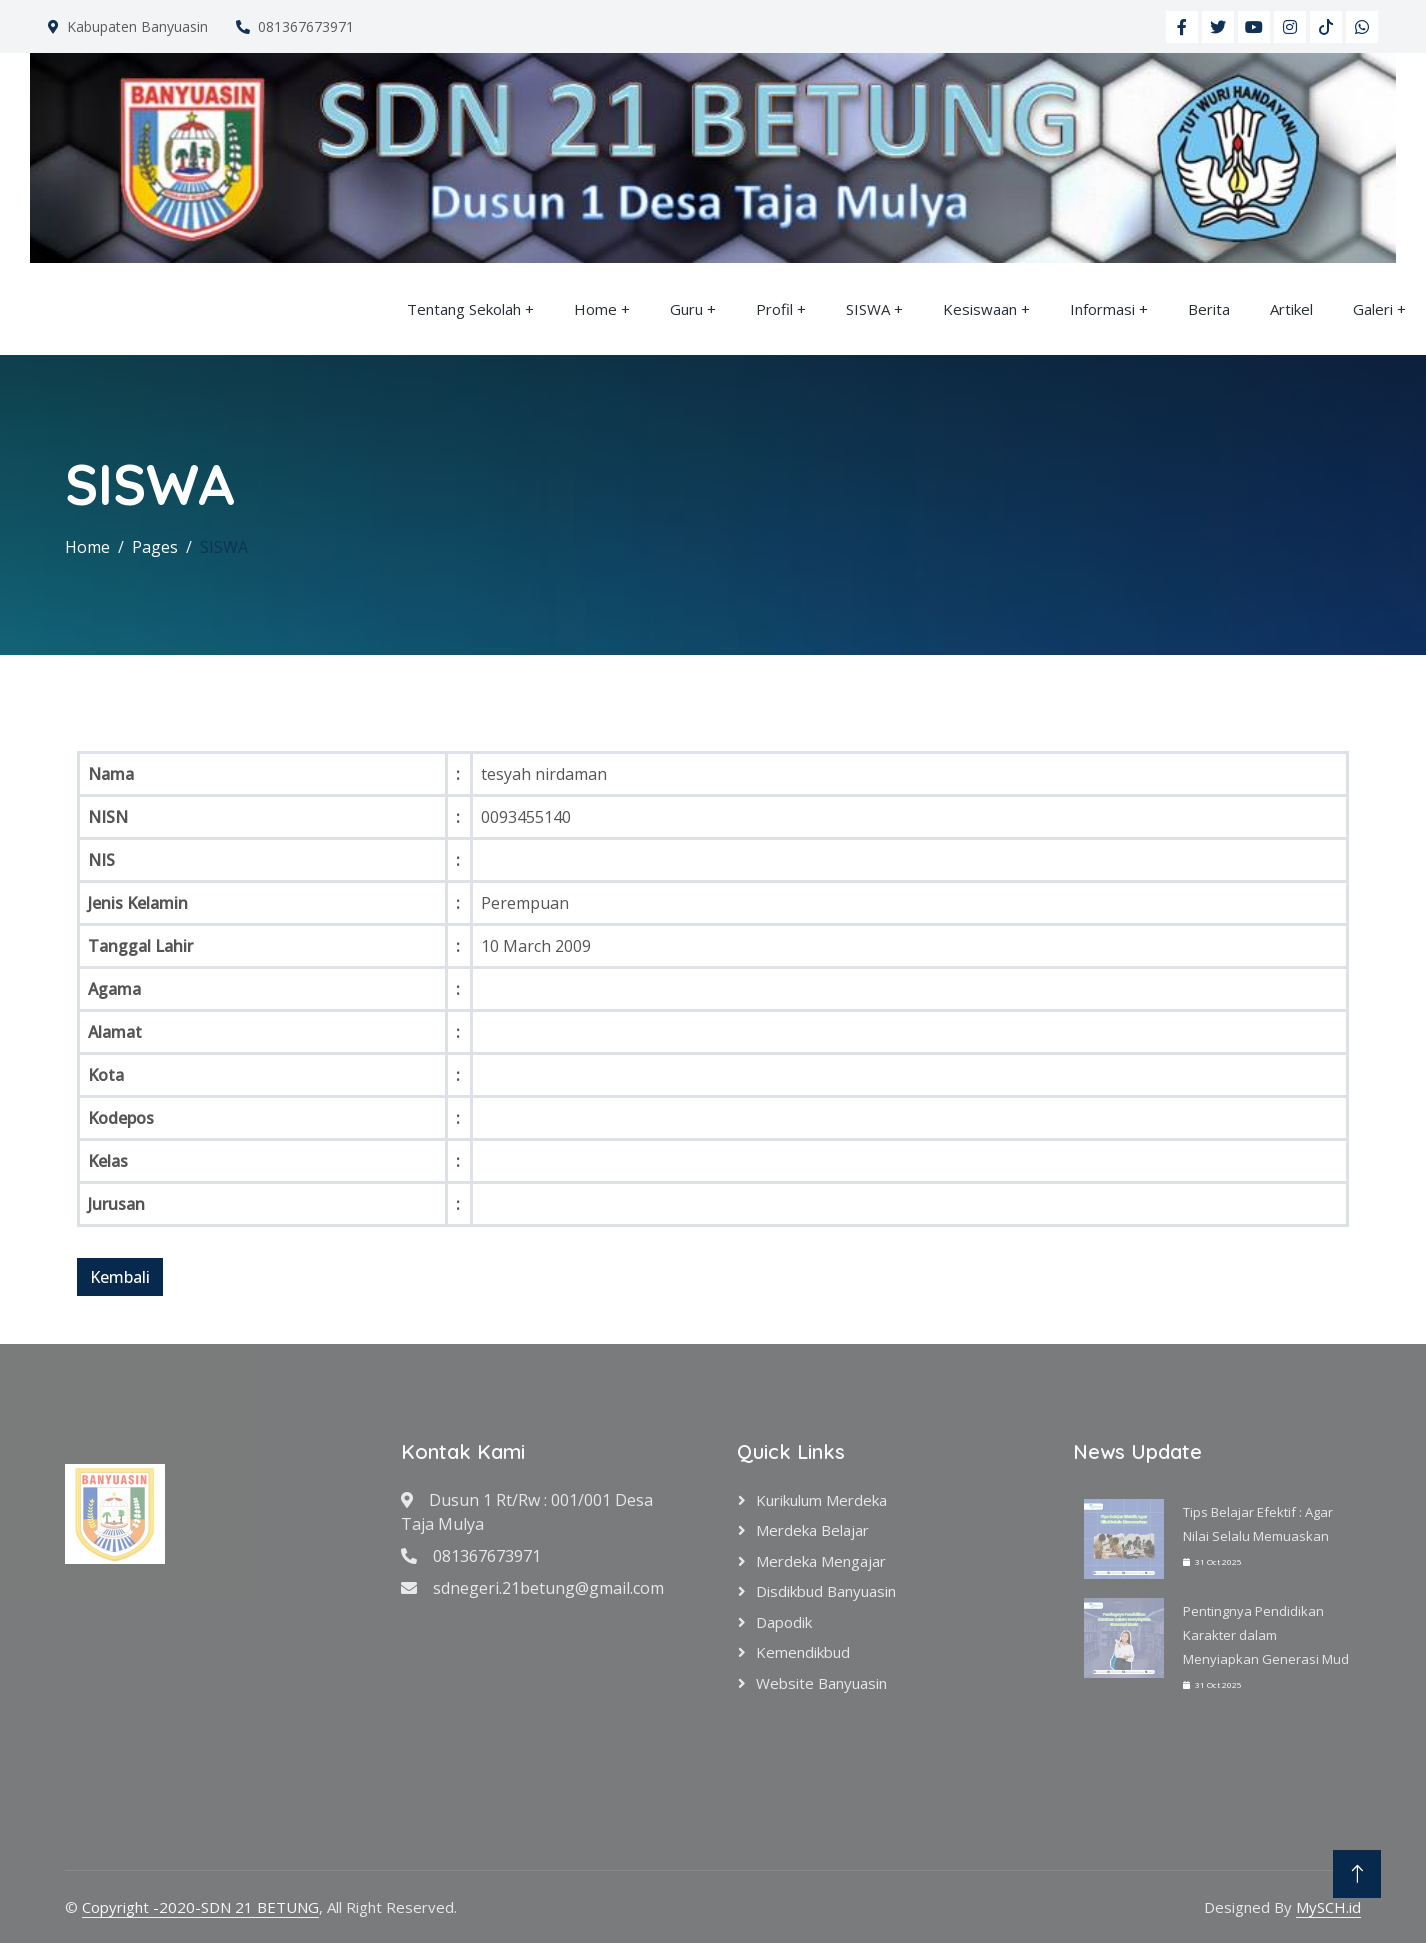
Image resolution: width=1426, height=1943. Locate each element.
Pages (155, 547)
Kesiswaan (980, 309)
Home (595, 309)
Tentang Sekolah (464, 309)
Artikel (1291, 309)
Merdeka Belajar (812, 1530)
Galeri (1373, 309)
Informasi (1102, 309)
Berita (1209, 309)
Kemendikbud (803, 1652)
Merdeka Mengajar (821, 1561)
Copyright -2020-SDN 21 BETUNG (200, 1907)
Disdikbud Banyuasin (826, 1591)
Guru (686, 309)
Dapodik (784, 1622)
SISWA (868, 309)
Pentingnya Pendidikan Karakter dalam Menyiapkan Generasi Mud (1266, 1635)
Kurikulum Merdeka (821, 1500)
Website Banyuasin (821, 1683)
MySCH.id (1328, 1907)
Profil (774, 309)
